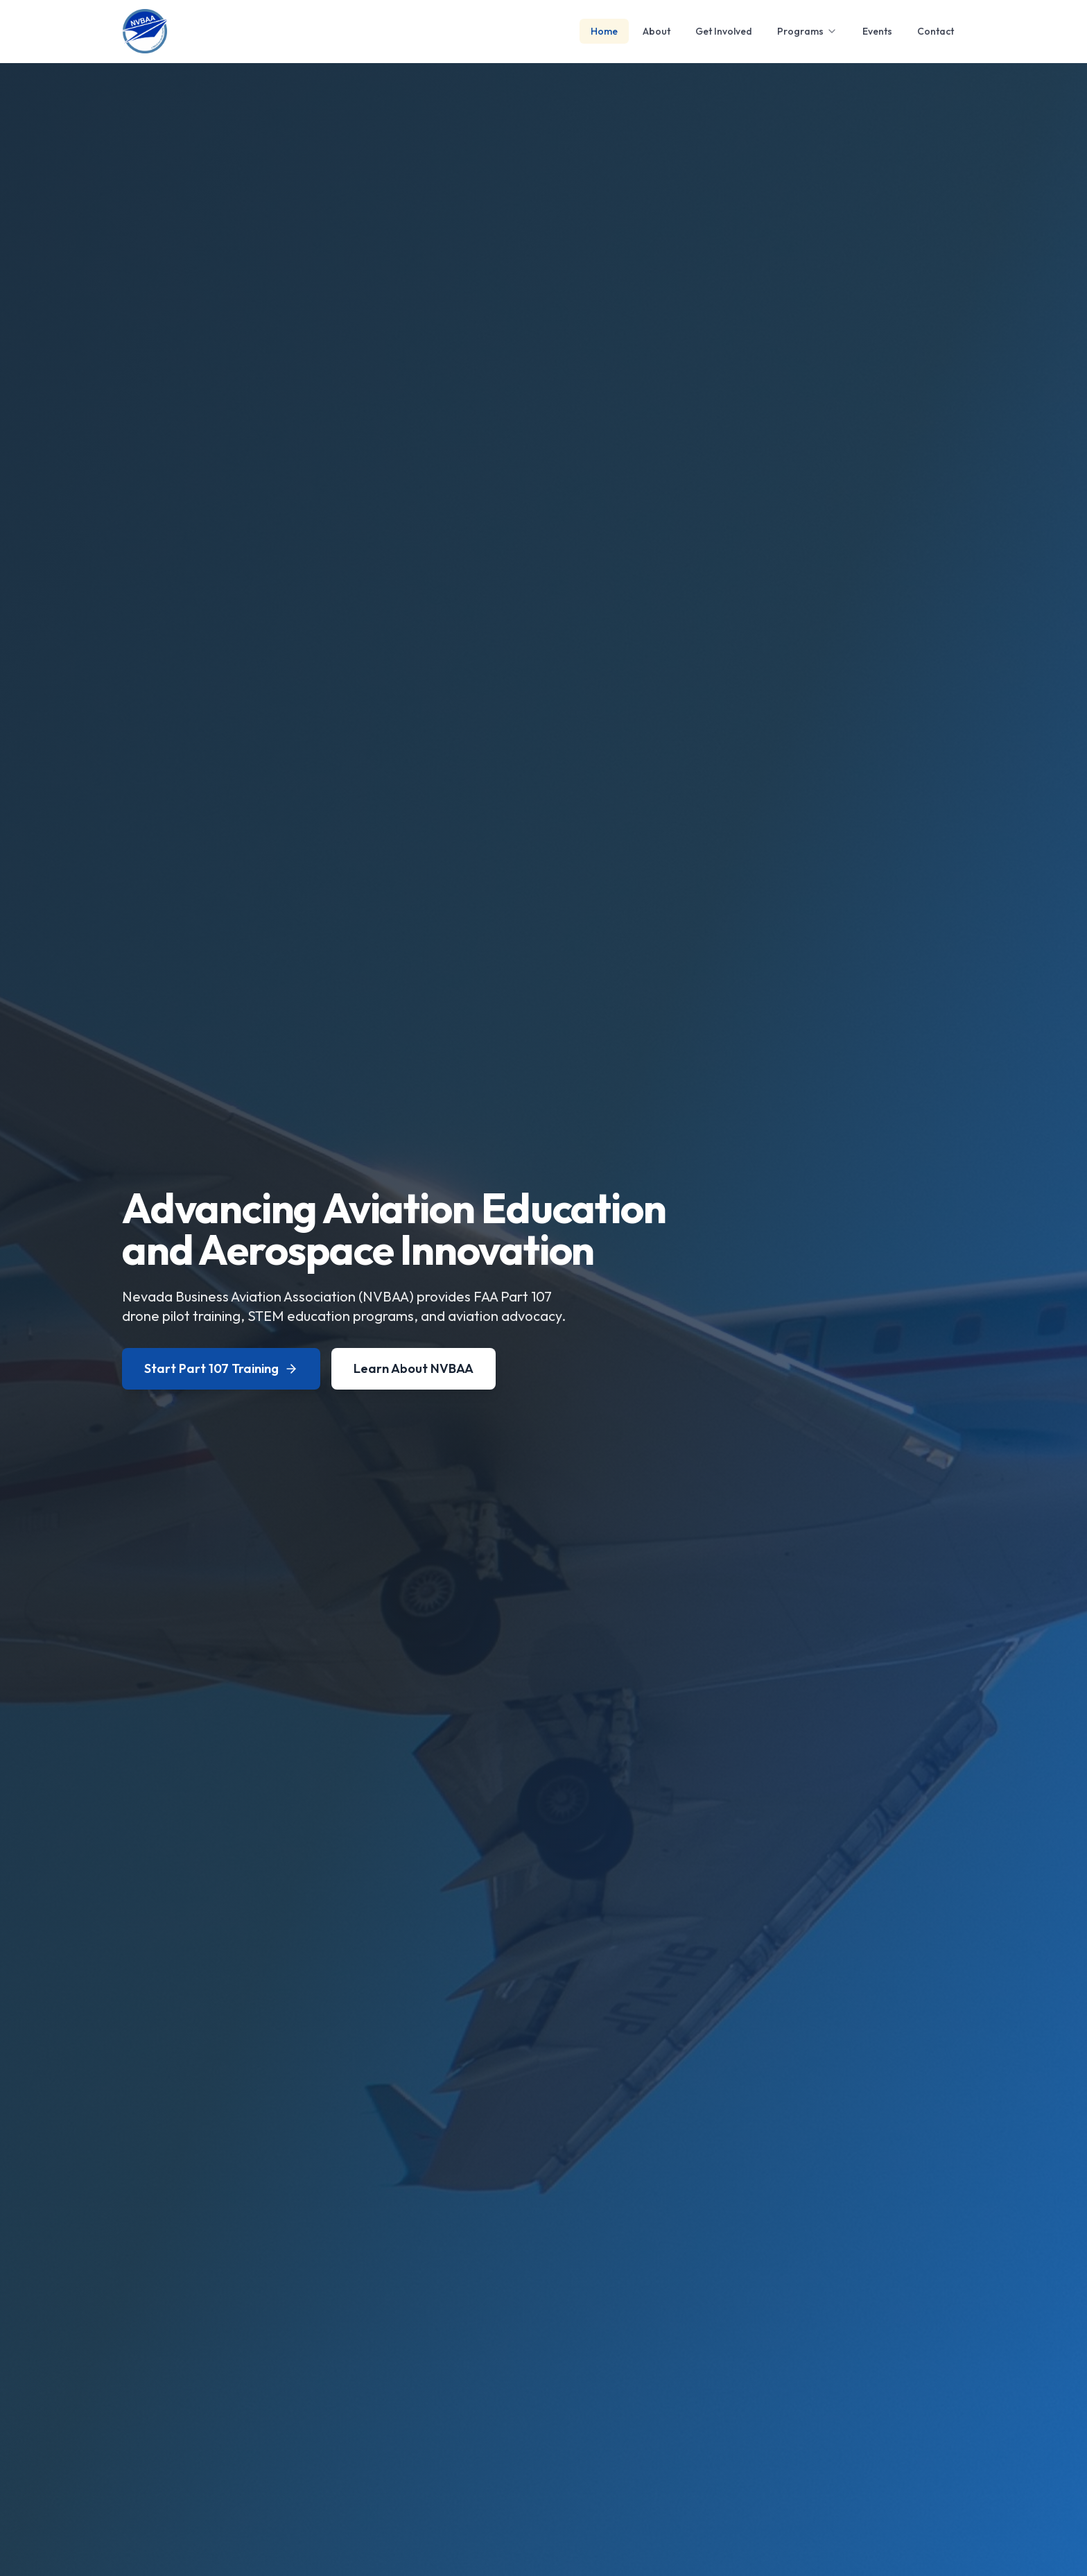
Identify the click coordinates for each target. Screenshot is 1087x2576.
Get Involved (723, 31)
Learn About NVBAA (413, 1368)
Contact (935, 31)
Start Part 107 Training (221, 1368)
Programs (807, 31)
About (656, 31)
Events (877, 31)
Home (604, 31)
